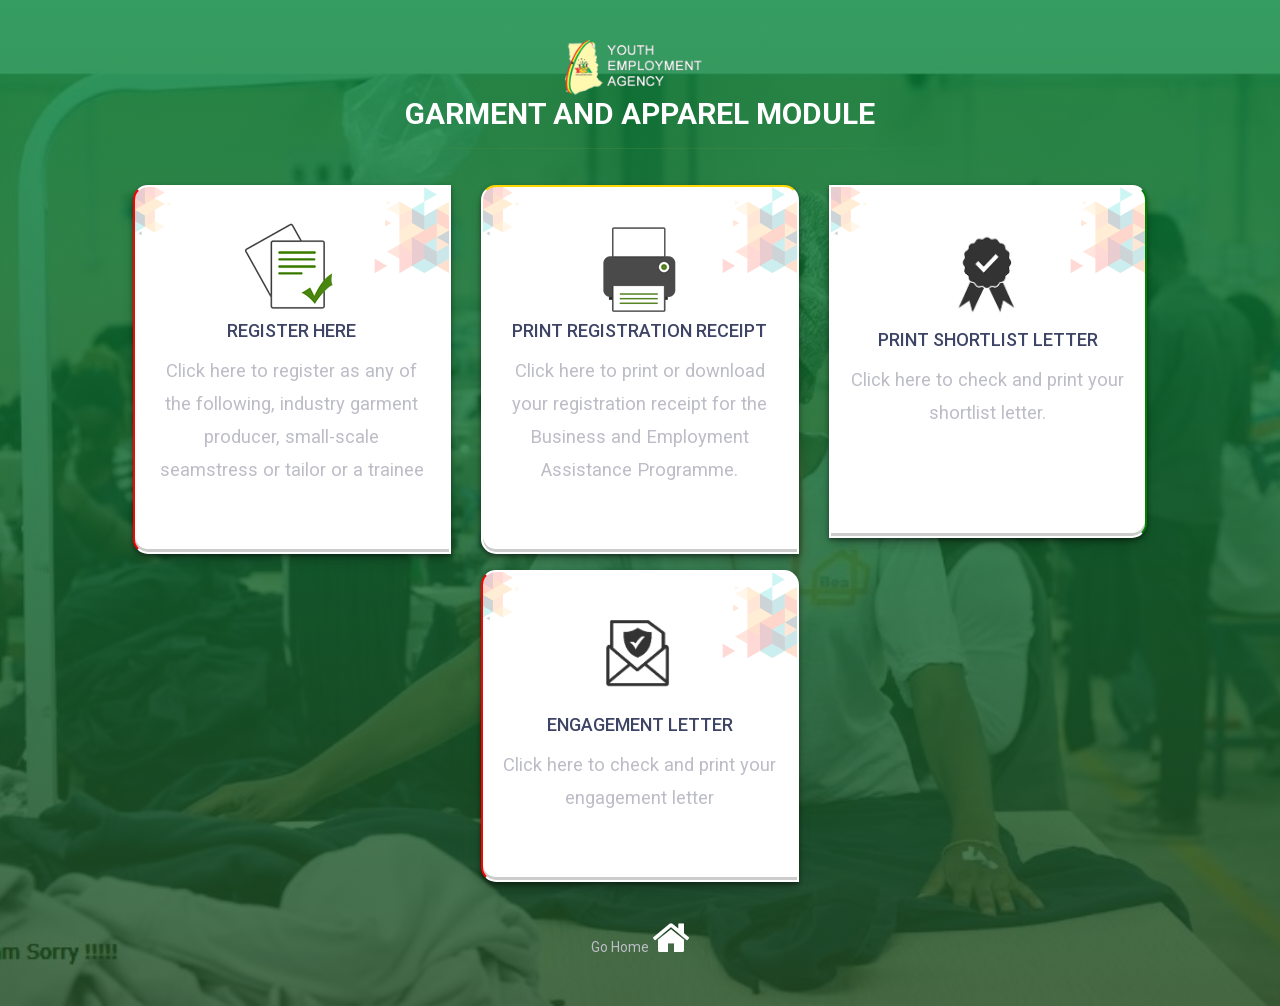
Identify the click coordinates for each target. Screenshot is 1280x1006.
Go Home (640, 947)
